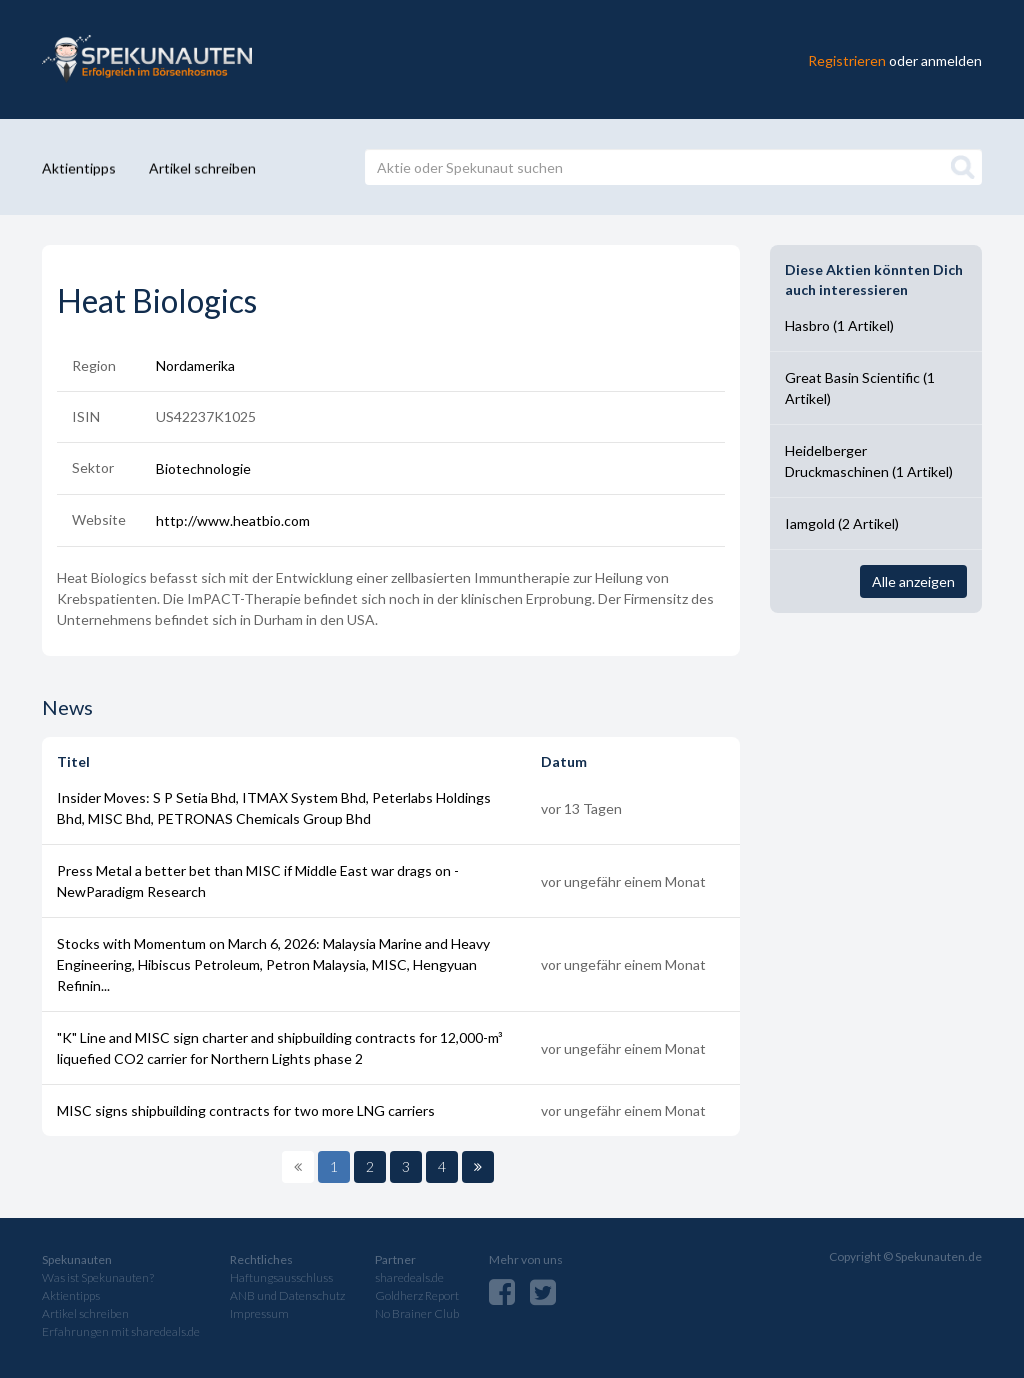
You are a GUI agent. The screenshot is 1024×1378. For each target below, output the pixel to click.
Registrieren (847, 59)
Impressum (259, 1313)
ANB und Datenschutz (287, 1295)
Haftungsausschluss (281, 1277)
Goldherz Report (417, 1295)
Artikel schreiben (202, 167)
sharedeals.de (409, 1277)
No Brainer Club (417, 1313)
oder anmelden (935, 59)
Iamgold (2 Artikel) (842, 523)
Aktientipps (79, 167)
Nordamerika (195, 365)
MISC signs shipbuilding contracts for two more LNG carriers (246, 1110)
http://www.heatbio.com (233, 520)
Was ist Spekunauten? (98, 1277)
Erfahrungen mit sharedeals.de (121, 1331)
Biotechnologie (203, 468)
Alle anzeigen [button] (913, 581)
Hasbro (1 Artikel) (839, 325)
